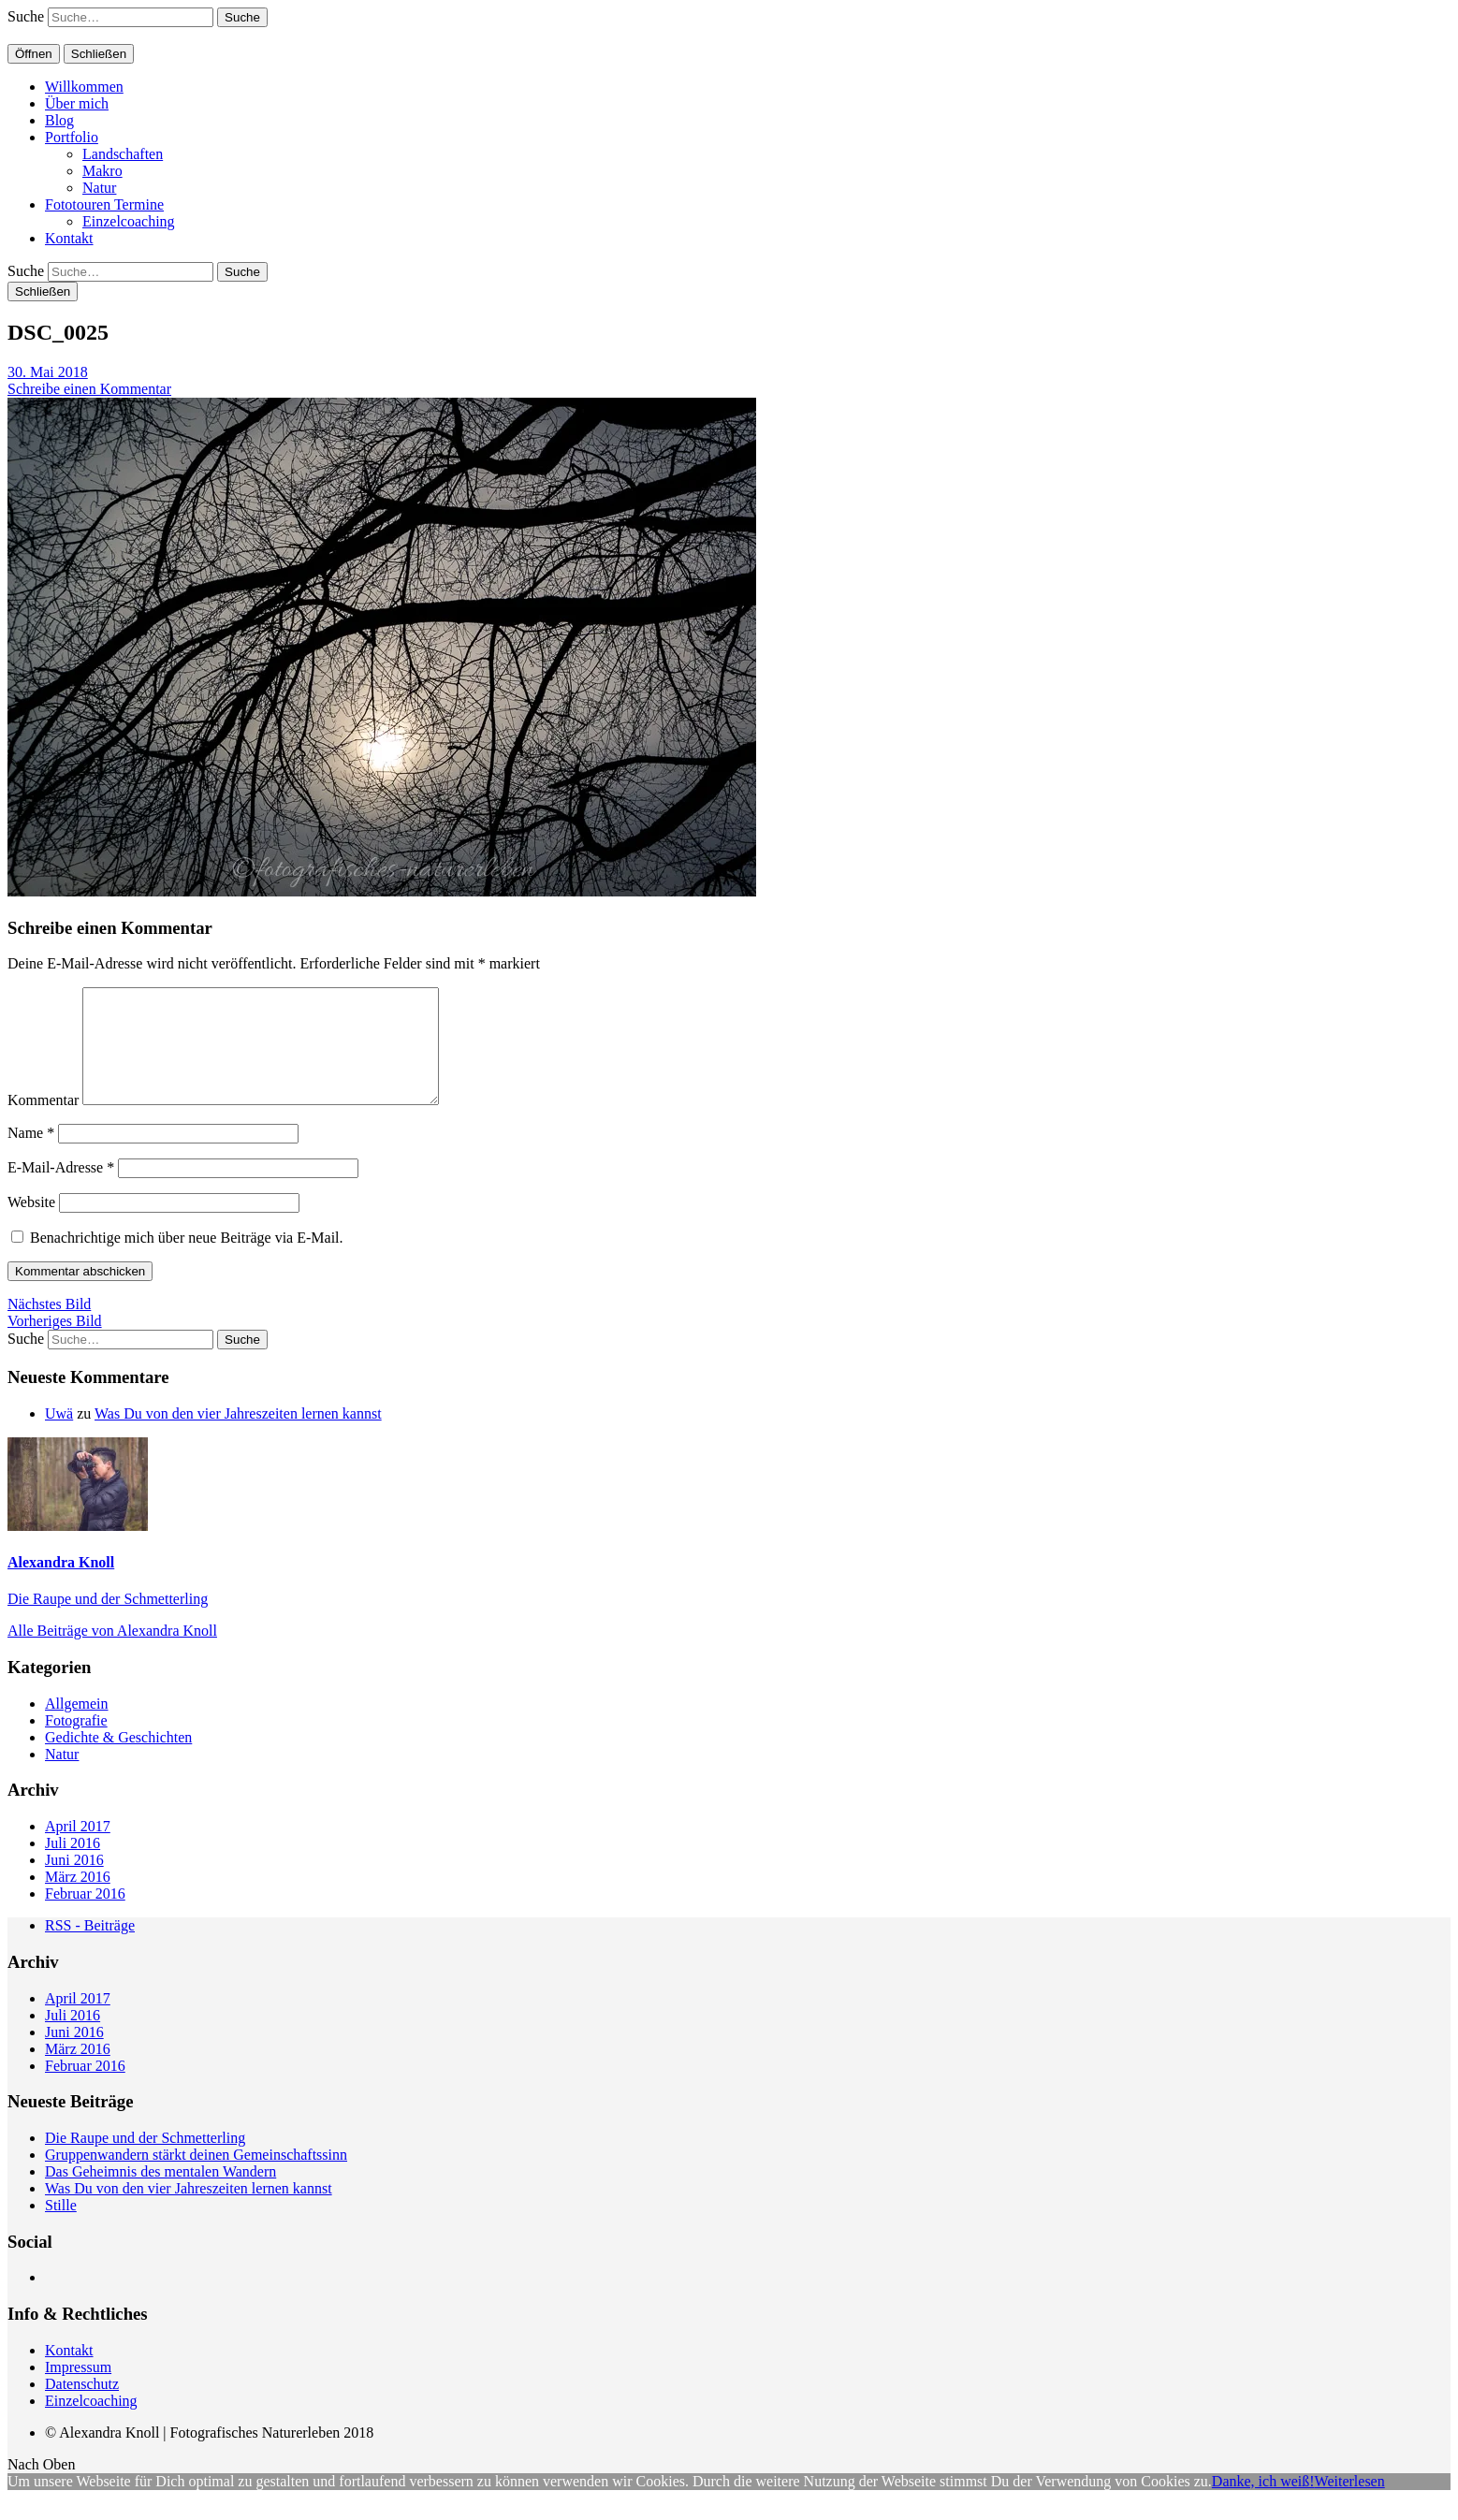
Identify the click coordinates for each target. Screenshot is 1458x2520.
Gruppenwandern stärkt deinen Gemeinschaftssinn (196, 2177)
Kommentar (43, 1122)
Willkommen (84, 87)
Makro (102, 171)
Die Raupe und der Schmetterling (107, 1621)
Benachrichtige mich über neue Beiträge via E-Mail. (186, 1260)
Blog (59, 120)
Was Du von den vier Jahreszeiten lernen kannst (238, 1436)
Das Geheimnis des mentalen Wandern (160, 2194)
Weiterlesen (1350, 2504)
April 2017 (77, 1849)
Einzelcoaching (128, 221)
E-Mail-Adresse (60, 1190)
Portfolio (71, 137)
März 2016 (77, 1899)
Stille (61, 2228)
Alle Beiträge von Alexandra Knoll (112, 1653)
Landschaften (122, 154)
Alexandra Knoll (60, 1585)
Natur (99, 188)
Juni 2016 (74, 1882)
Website (31, 1224)
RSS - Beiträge (90, 1948)
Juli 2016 (72, 1865)
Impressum (78, 2389)
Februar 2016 (85, 1916)
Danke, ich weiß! (1263, 2504)
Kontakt (69, 238)
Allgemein (77, 1726)
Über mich (77, 103)
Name (30, 1155)
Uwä (59, 1436)
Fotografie (76, 1743)
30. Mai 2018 (47, 372)
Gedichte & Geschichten (118, 1760)
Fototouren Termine (104, 204)
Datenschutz (82, 2406)
